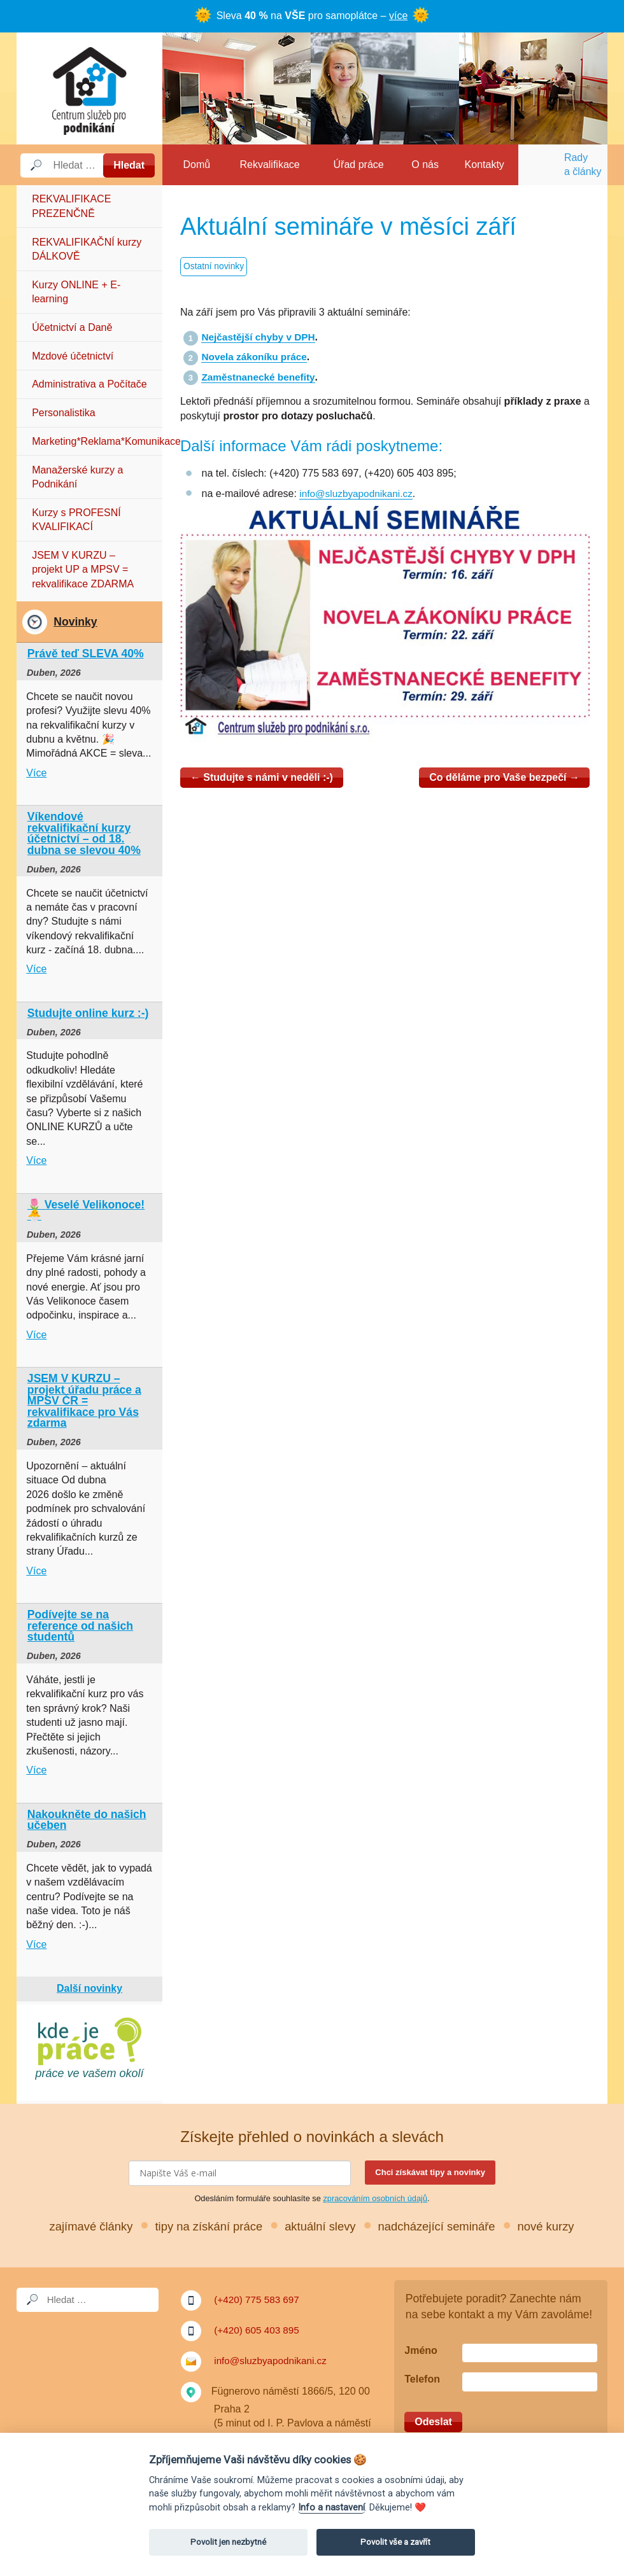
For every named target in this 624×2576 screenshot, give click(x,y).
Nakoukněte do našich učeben (86, 1820)
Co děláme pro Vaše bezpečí (504, 777)
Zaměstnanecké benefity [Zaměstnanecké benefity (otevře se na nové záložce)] (260, 377)
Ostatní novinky (214, 267)
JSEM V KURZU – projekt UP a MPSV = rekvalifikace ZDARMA (83, 569)
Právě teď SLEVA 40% (85, 653)
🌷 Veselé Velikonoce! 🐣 (86, 1210)
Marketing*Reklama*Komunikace (97, 441)
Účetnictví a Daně (72, 327)
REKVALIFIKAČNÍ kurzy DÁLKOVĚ (86, 249)
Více (36, 772)
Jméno (420, 2350)
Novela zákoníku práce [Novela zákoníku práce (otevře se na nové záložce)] (256, 356)
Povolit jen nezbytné (228, 2542)
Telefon (422, 2379)
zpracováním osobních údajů (375, 2198)
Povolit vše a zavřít (395, 2542)
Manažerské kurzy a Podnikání (77, 477)
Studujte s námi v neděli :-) (261, 777)
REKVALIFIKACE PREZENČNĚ (71, 205)
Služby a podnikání (89, 88)
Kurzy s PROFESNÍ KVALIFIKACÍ (76, 519)
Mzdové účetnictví (72, 356)
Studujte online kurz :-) (88, 1013)
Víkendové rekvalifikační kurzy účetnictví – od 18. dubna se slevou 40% (84, 833)
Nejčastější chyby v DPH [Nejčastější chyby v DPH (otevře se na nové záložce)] (260, 337)
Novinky (75, 621)
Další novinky (89, 1988)
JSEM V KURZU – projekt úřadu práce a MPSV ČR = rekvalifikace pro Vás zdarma (84, 1400)
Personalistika (64, 412)
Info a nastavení (331, 2507)
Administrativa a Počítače (89, 384)
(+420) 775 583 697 (258, 2299)
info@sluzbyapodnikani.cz (358, 493)
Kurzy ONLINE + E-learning (76, 291)
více (398, 15)
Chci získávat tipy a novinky (430, 2172)
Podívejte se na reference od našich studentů (80, 1625)
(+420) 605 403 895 (258, 2330)
